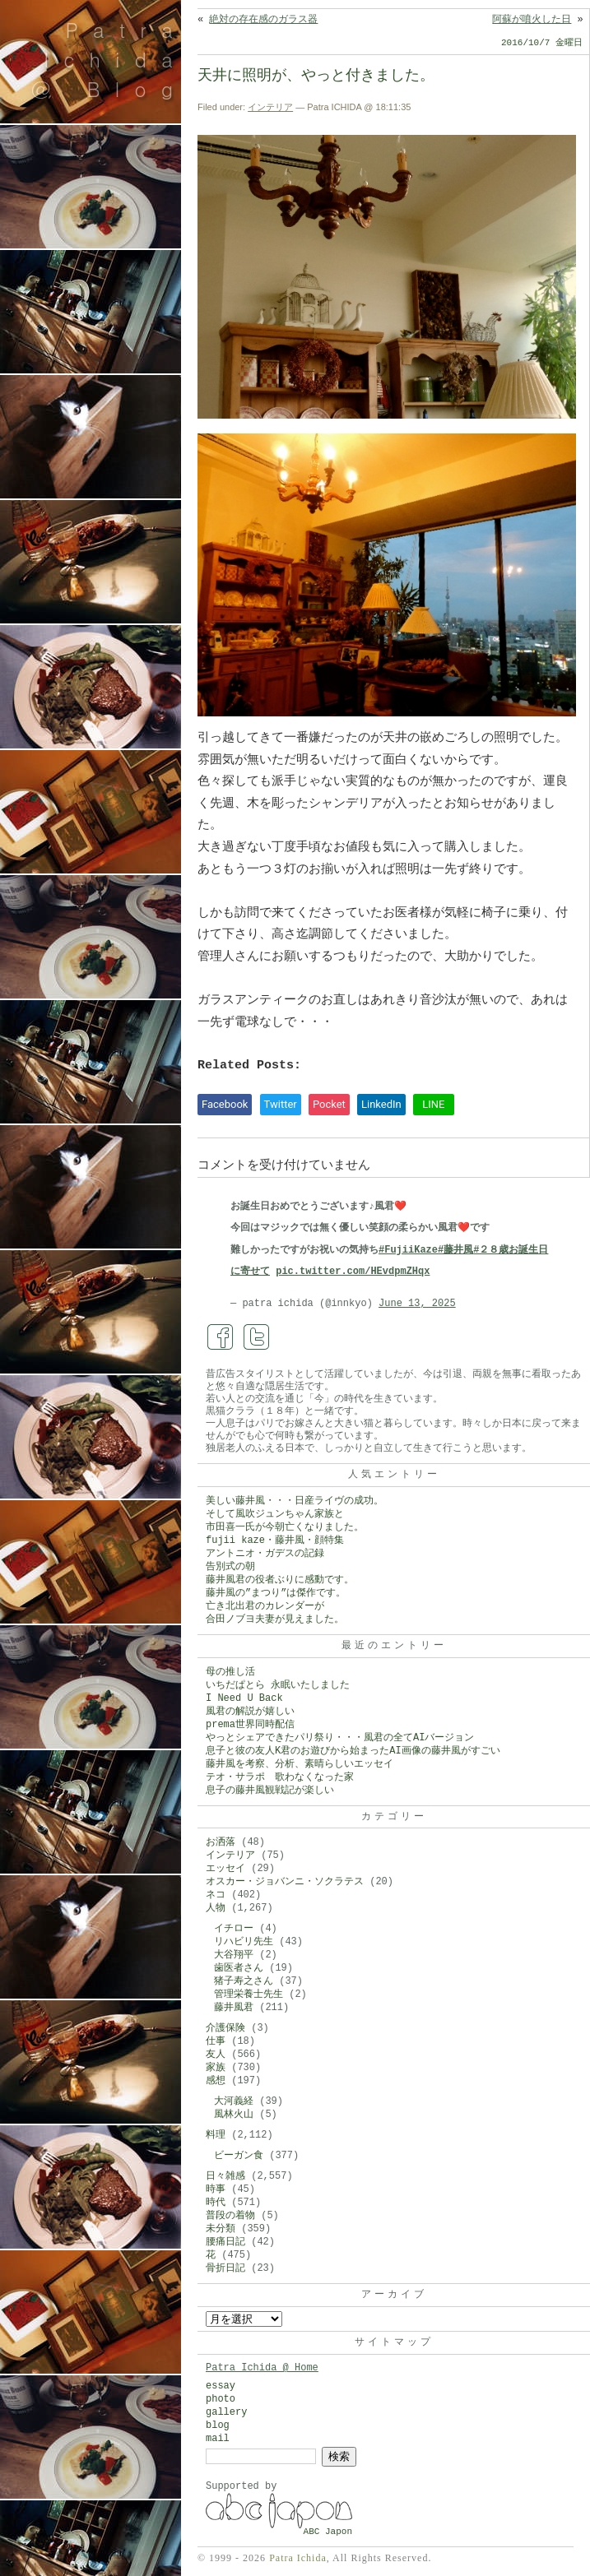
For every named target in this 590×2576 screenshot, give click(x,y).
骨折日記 (225, 2268)
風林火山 (233, 2114)
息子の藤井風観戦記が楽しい (270, 1790)
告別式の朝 (230, 1567)
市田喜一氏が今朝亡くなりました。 (285, 1527)
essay (220, 2386)
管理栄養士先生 (248, 1994)
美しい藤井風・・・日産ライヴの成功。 (294, 1501)
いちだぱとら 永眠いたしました (278, 1685)
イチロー (233, 1928)
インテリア (270, 107)
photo (220, 2399)
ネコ (215, 1895)
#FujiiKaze (408, 1250)
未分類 (220, 2229)
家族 (215, 2067)
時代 (215, 2202)
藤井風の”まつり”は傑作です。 (276, 1593)
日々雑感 (225, 2176)
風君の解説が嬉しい (250, 1711)
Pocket (329, 1104)
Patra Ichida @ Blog (109, 59)
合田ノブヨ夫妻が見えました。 (275, 1619)
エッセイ (225, 1868)
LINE (433, 1104)
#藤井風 (455, 1250)
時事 (215, 2189)
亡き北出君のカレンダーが (265, 1606)
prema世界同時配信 (250, 1724)
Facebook (225, 1104)
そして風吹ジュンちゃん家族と (275, 1514)
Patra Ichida (298, 2558)
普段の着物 (230, 2216)
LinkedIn (381, 1104)
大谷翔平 (233, 1955)
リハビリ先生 (243, 1942)
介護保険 (225, 2028)
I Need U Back (244, 1698)
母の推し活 (230, 1672)
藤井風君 (233, 2007)
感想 (215, 2081)
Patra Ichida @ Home (262, 2368)
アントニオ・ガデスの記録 (265, 1553)
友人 (215, 2054)
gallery (226, 2412)
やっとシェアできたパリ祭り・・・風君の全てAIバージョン (340, 1738)
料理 (215, 2135)
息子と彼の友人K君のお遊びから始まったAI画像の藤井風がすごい (353, 1751)
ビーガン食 (238, 2155)
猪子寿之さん (243, 1981)
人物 (215, 1908)
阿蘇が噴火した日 (531, 19)
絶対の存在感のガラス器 (263, 19)
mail (218, 2438)
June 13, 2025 (417, 1303)
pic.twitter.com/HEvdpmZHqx (353, 1271)
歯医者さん (238, 1968)
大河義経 (233, 2101)
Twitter (280, 1104)
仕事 (215, 2041)
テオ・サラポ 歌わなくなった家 (280, 1777)
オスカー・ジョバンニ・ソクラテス (285, 1882)
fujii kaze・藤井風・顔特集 (275, 1540)
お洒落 (220, 1842)
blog (218, 2425)
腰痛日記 (225, 2242)
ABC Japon (328, 2532)
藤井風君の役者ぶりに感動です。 (280, 1580)
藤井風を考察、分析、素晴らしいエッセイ (299, 1764)
